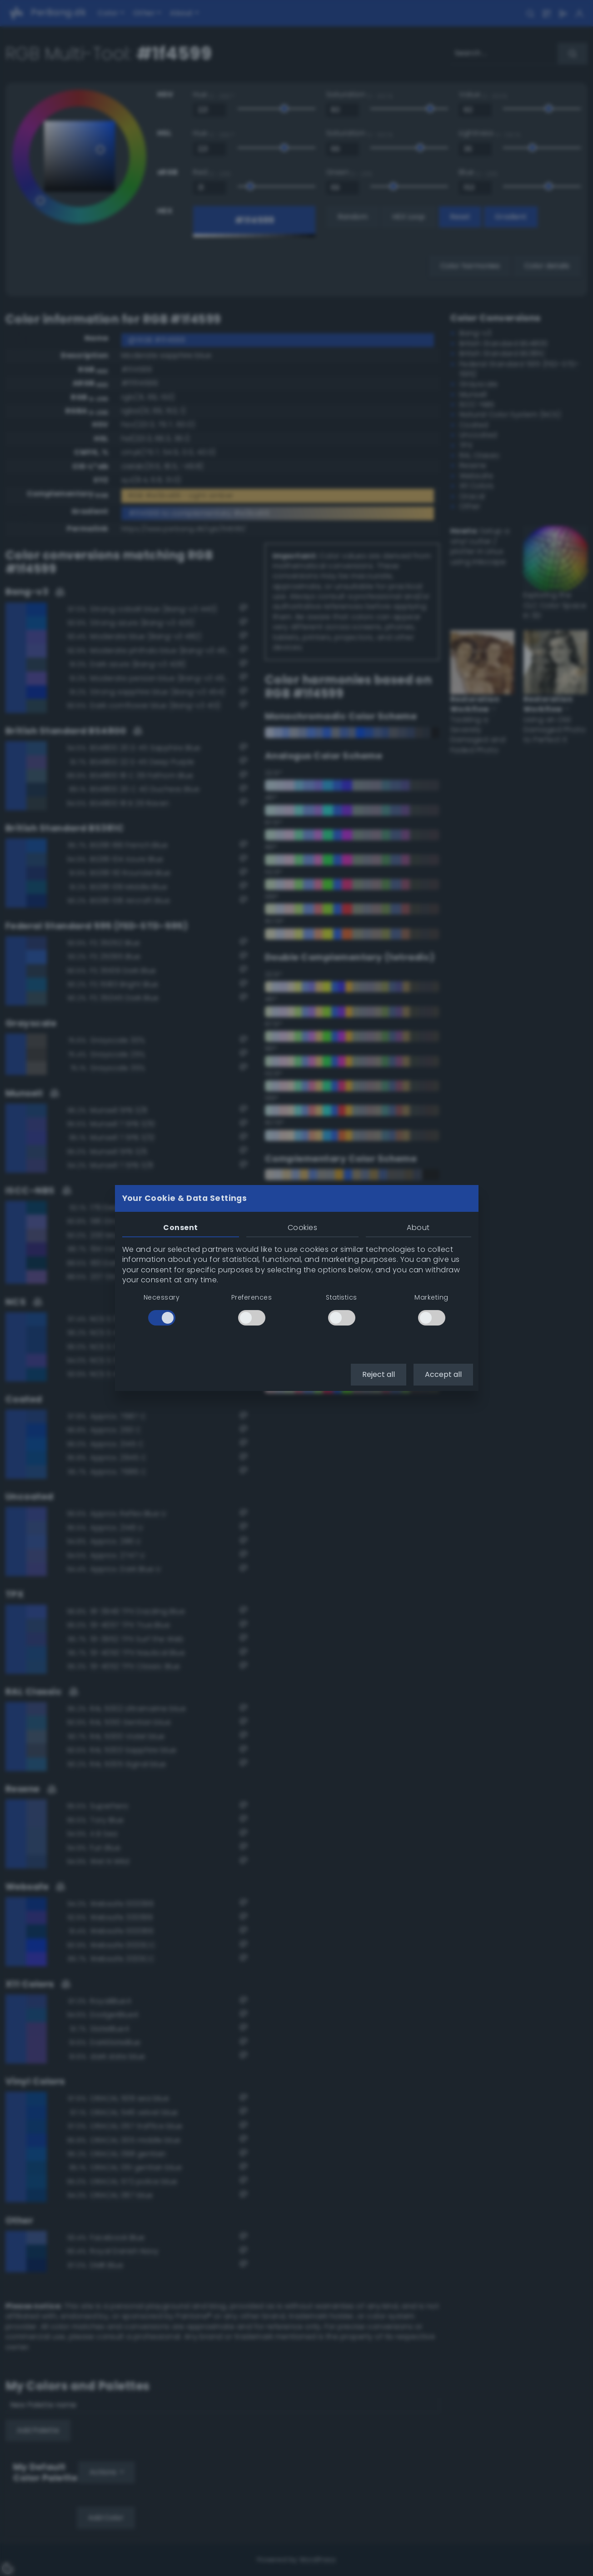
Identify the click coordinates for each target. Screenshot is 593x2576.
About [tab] (418, 1227)
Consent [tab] (180, 1227)
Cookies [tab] (302, 1227)
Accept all (443, 1374)
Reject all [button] (378, 1374)
